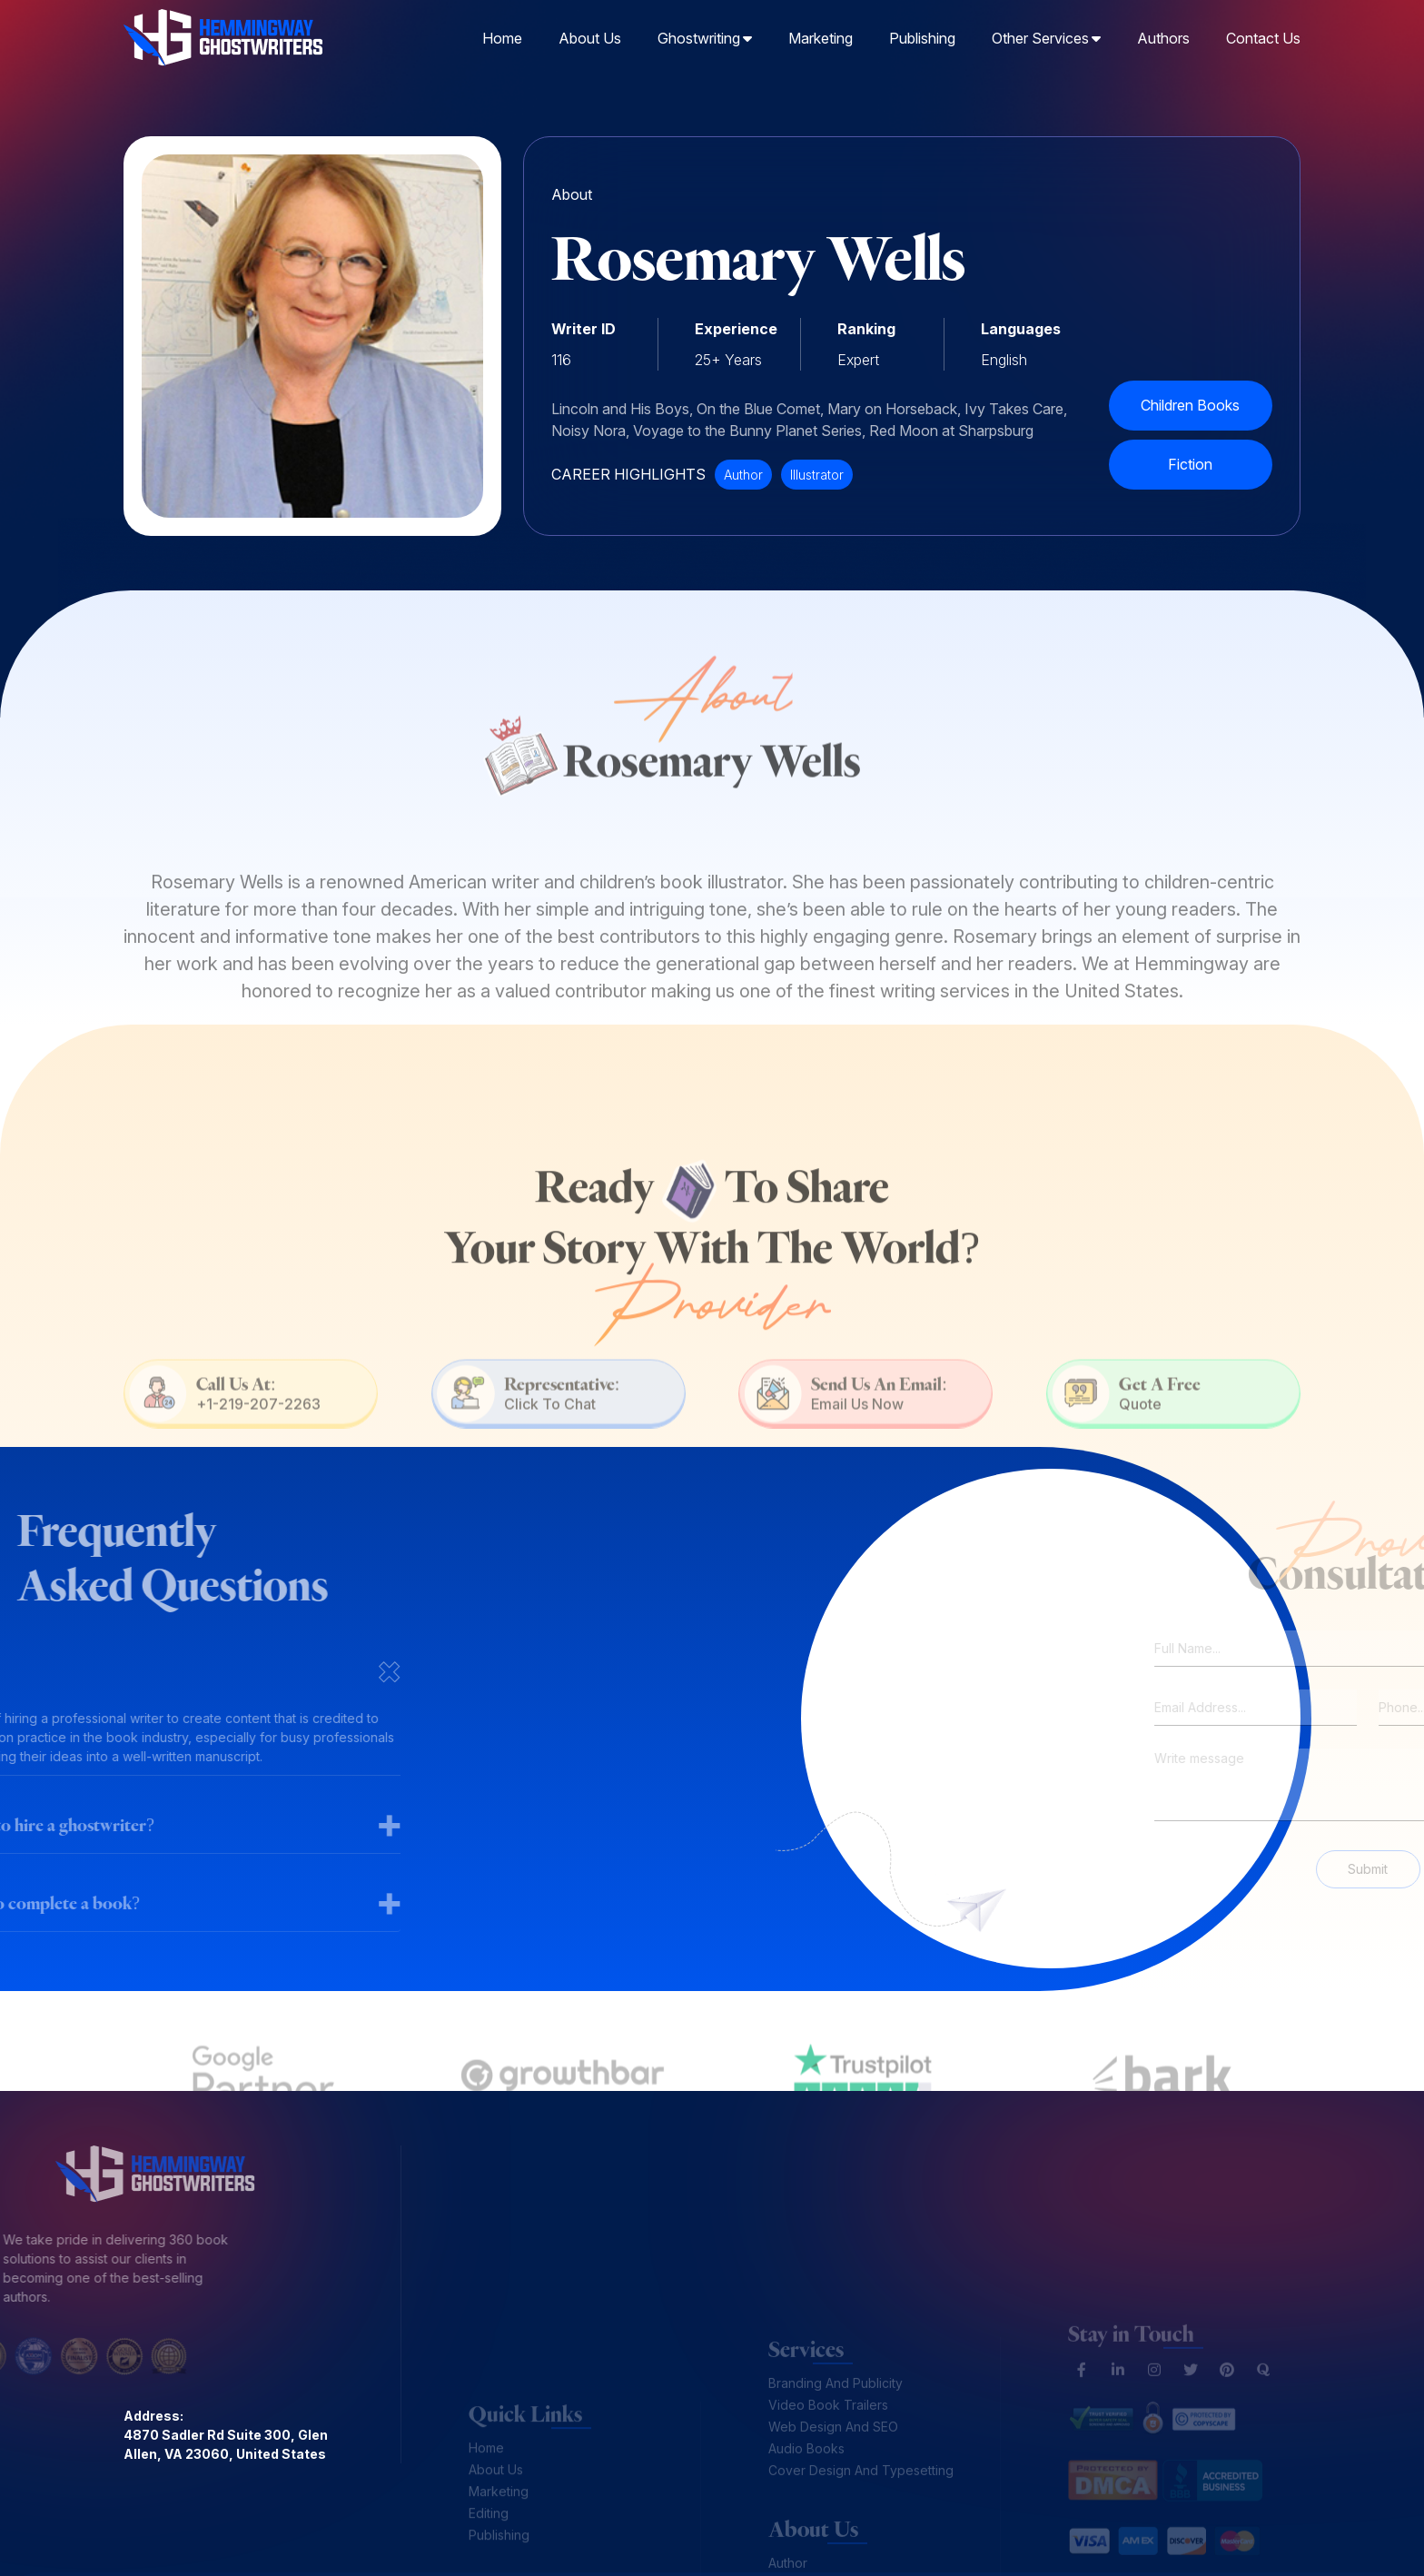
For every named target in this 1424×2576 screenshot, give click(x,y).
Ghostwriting (705, 36)
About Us (590, 36)
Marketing (820, 36)
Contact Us (1263, 36)
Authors (1163, 36)
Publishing (922, 36)
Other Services (1046, 36)
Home (502, 36)
